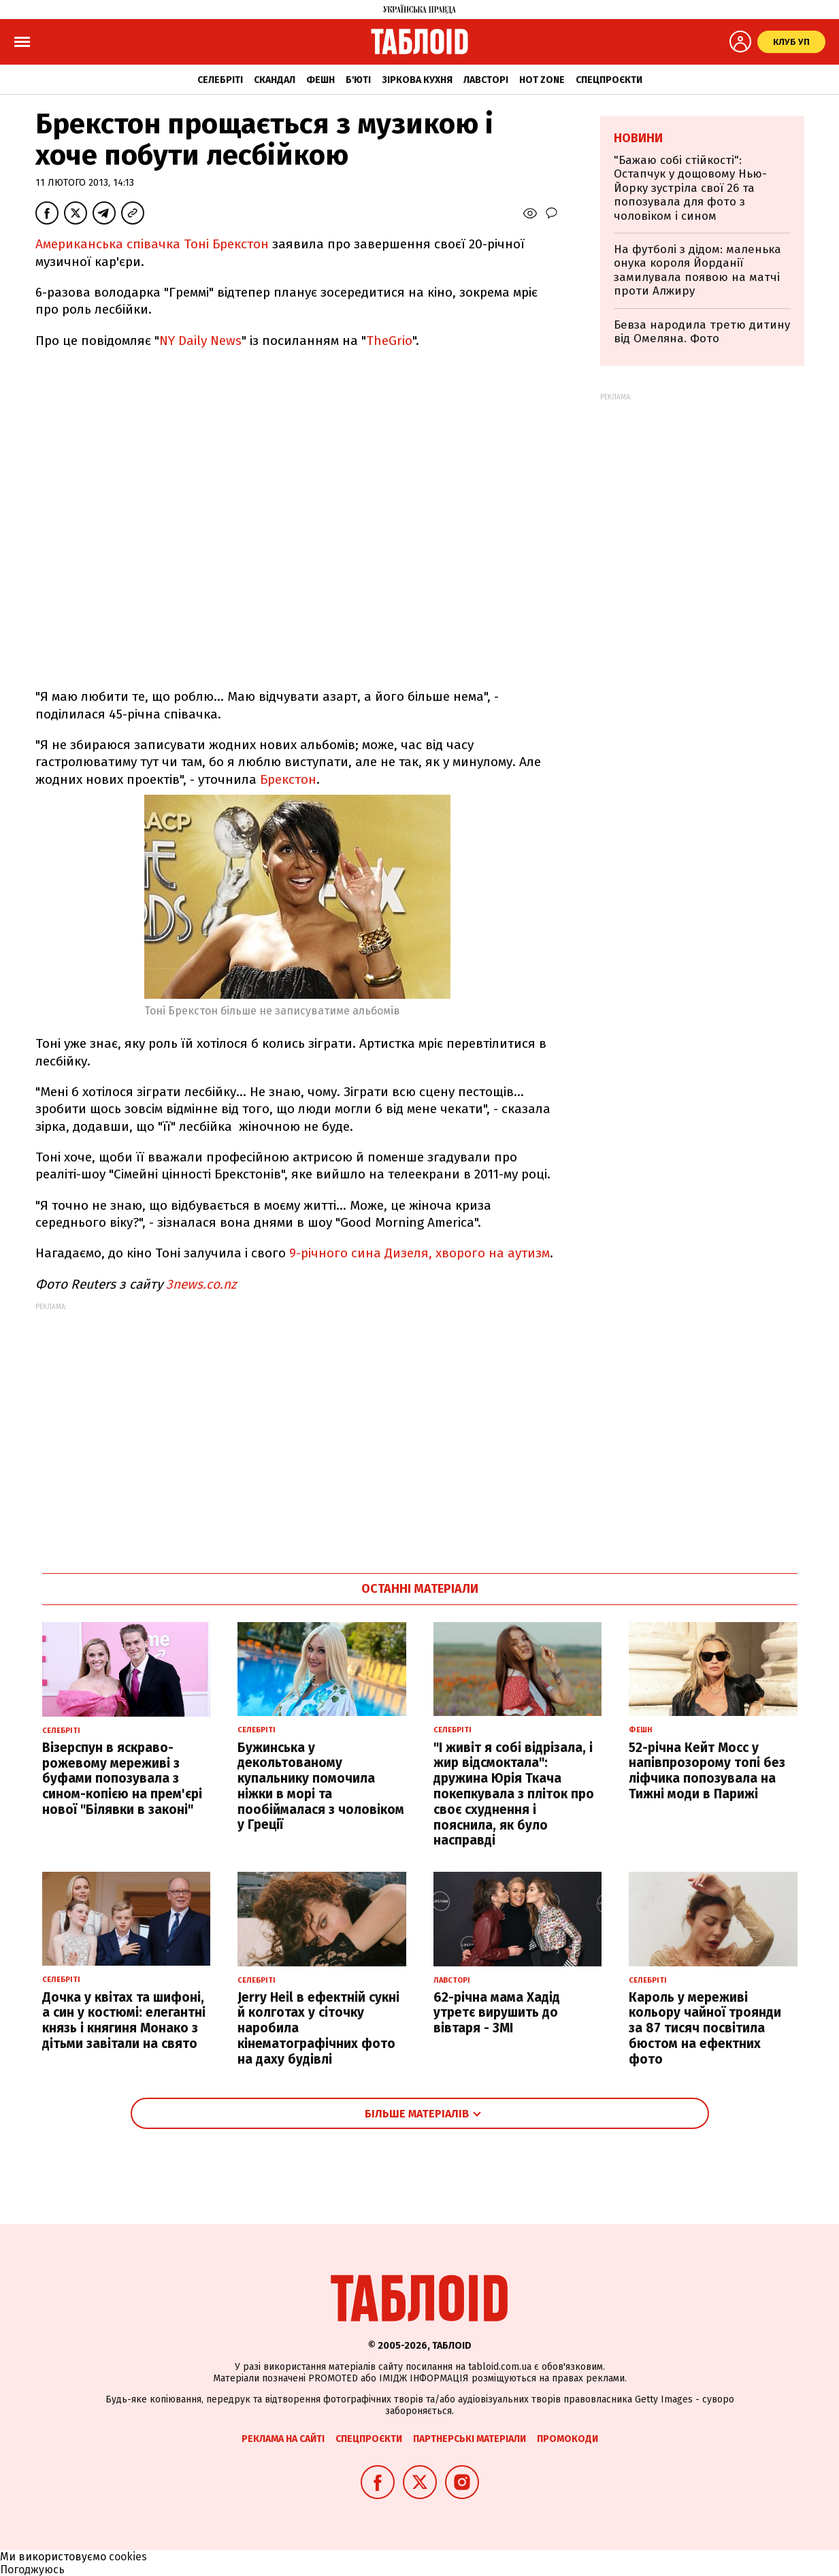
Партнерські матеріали (469, 2439)
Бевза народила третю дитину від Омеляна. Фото (702, 332)
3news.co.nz (201, 1284)
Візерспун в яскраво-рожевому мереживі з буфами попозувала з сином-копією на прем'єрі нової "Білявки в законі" (122, 1778)
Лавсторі (485, 80)
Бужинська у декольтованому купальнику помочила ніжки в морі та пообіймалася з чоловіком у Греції (320, 1786)
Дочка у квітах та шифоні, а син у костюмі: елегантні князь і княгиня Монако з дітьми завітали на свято (123, 2020)
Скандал (274, 80)
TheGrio (389, 340)
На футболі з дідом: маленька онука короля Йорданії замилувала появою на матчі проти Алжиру (697, 270)
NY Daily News (200, 340)
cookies (128, 2556)
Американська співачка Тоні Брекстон (153, 244)
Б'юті (358, 80)
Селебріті (220, 80)
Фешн (320, 80)
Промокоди (567, 2439)
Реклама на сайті (283, 2439)
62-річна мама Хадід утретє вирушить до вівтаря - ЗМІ (496, 2012)
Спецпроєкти (609, 80)
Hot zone (542, 80)
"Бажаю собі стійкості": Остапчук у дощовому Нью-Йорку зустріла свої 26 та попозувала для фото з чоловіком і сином (690, 188)
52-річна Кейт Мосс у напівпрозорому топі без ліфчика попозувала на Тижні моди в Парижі (707, 1771)
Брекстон (288, 779)
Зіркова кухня (417, 80)
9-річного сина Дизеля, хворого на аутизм (419, 1253)
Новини (638, 138)
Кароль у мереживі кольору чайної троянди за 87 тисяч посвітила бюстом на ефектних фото (705, 2028)
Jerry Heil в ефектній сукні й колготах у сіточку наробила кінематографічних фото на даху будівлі (318, 2028)
